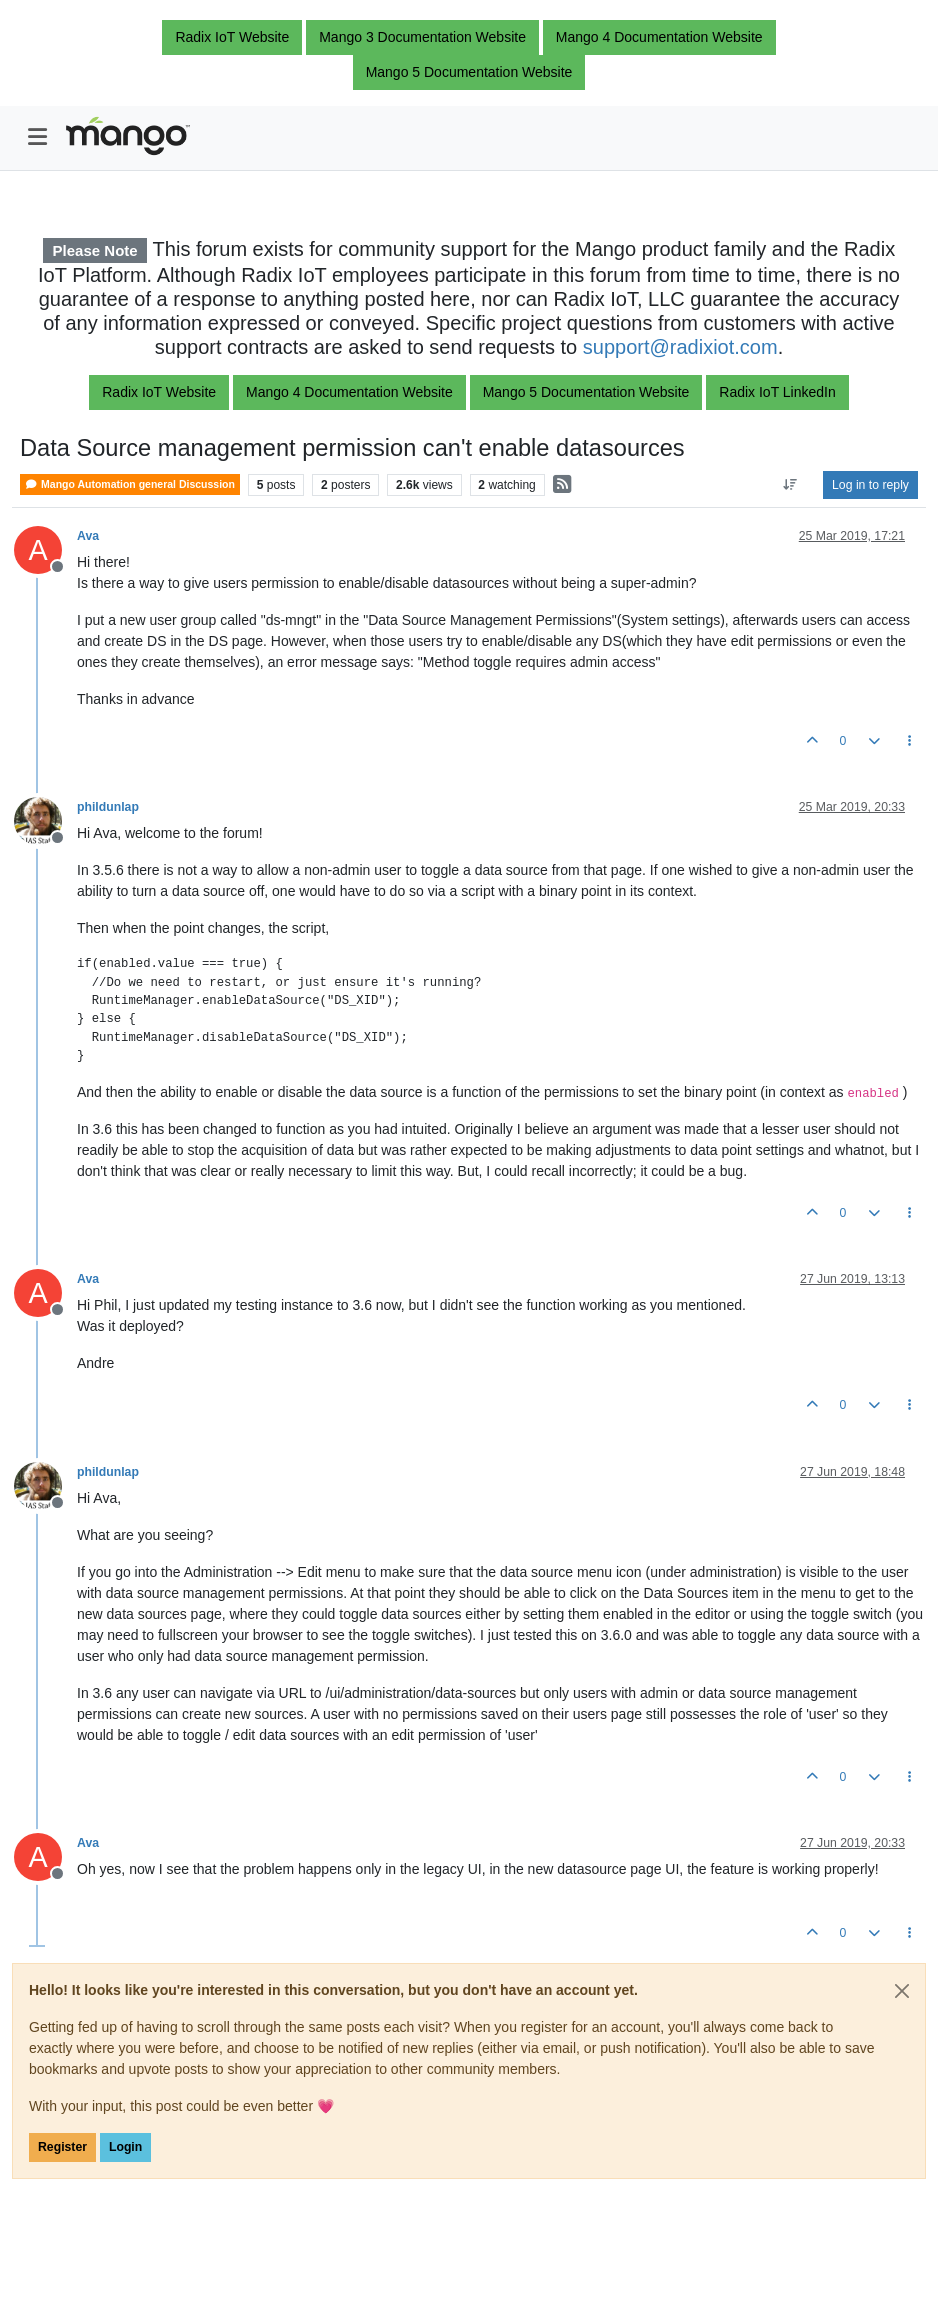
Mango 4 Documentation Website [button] (659, 37)
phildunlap (108, 807)
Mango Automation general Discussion (130, 484)
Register (62, 2147)
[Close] (902, 1991)
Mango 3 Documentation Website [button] (422, 37)
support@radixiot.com (680, 347)
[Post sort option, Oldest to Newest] (790, 485)
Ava (88, 536)
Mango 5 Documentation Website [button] (469, 72)
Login (125, 2147)
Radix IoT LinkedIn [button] (777, 392)
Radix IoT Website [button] (232, 37)
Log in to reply (870, 485)
